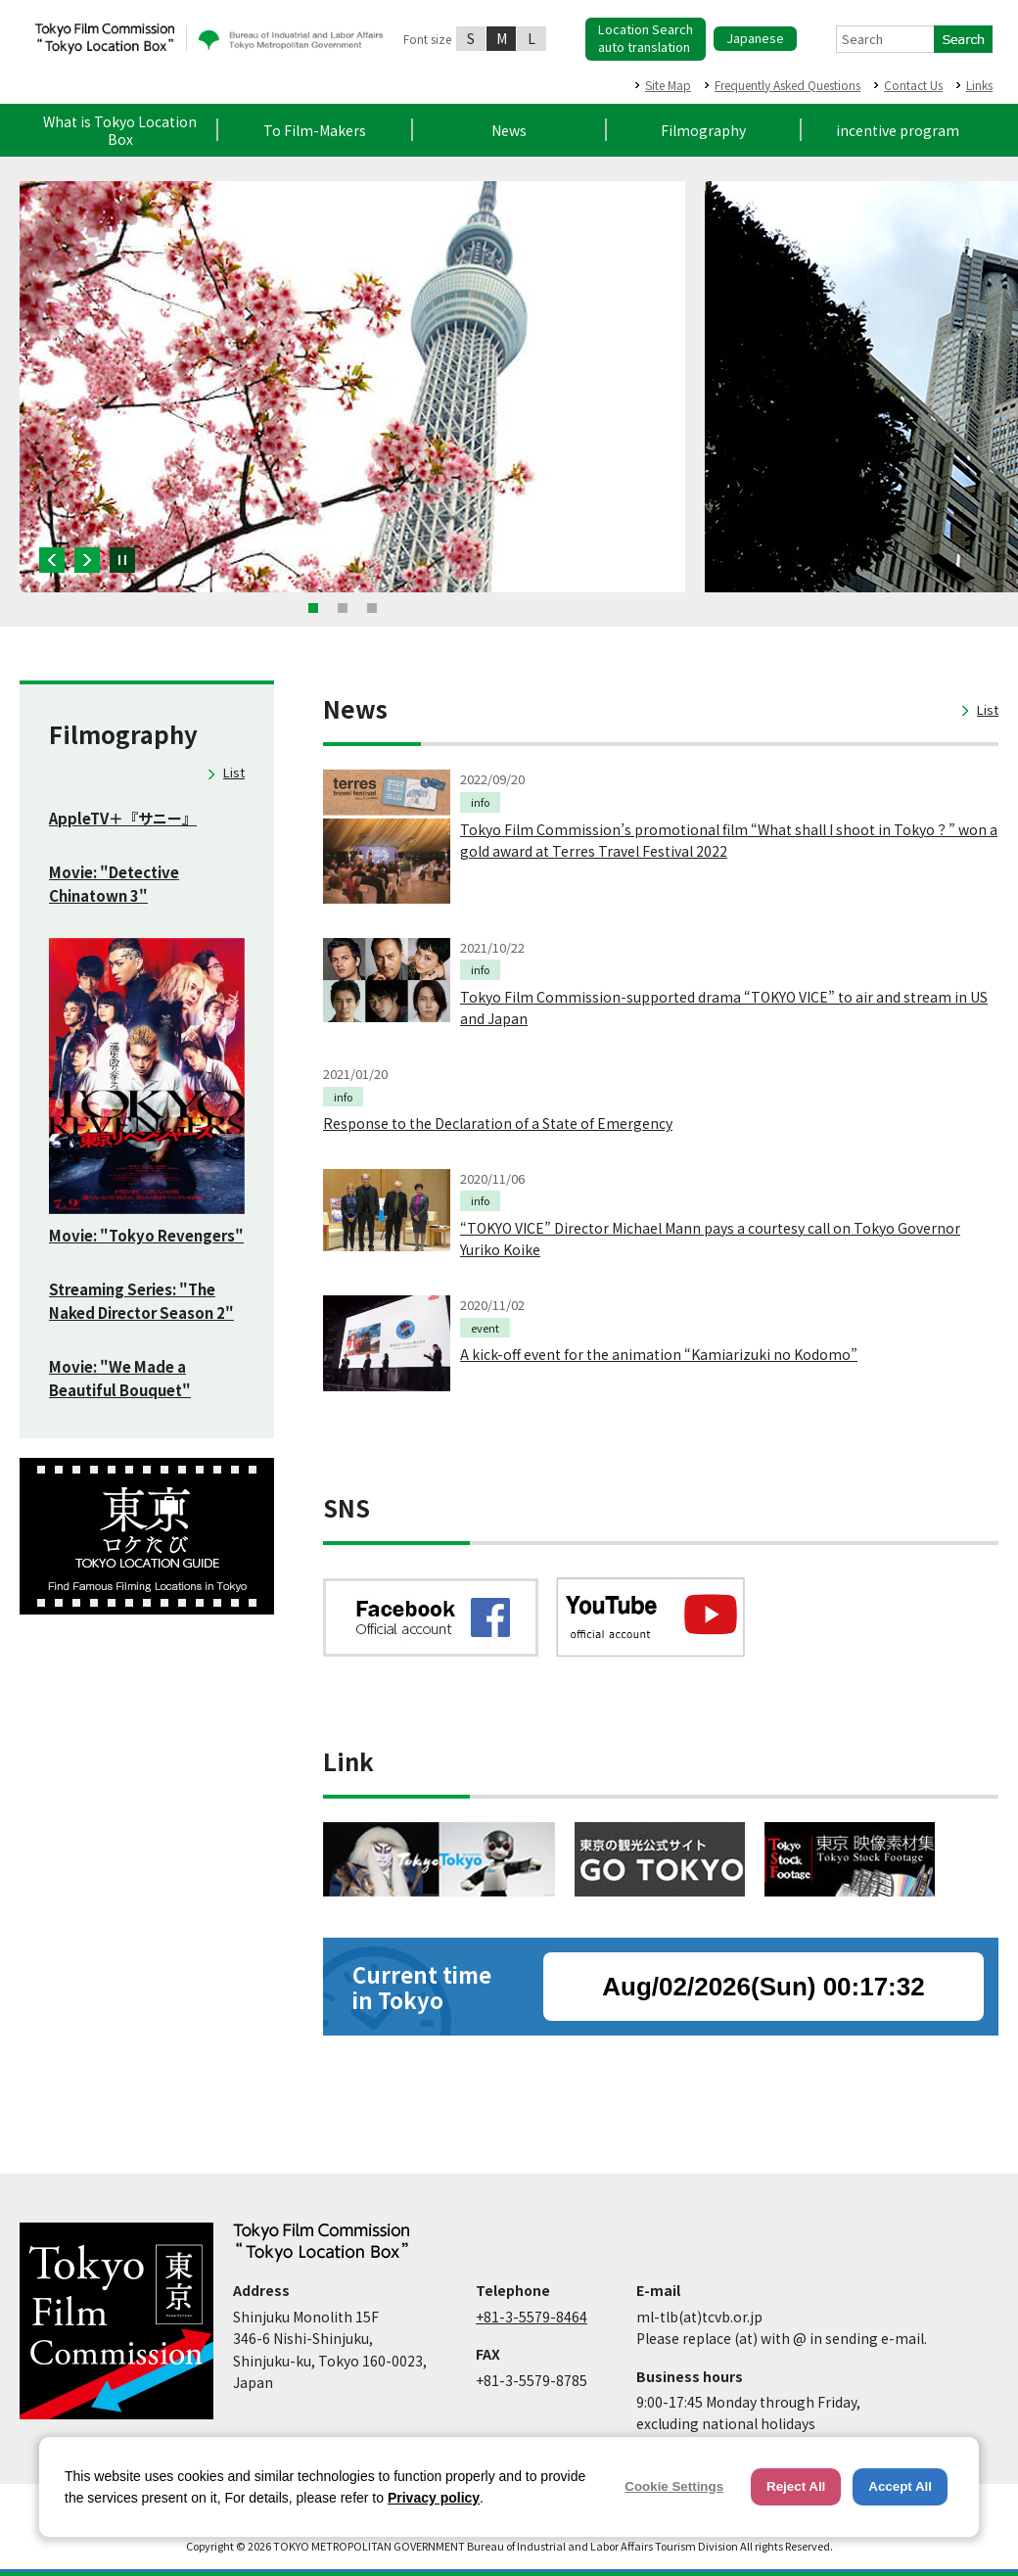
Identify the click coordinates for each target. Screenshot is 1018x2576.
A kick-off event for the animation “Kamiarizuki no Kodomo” (658, 1354)
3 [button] (372, 608)
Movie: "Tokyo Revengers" (146, 1235)
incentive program (897, 130)
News (509, 130)
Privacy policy (434, 2498)
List (234, 772)
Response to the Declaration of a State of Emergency (497, 1123)
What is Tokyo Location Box (120, 130)
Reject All (795, 2486)
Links (979, 84)
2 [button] (342, 608)
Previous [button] (52, 560)
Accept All (900, 2486)
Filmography (703, 130)
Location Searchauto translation (645, 38)
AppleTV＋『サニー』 (123, 818)
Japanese (755, 37)
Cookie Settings (674, 2486)
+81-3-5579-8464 (531, 2316)
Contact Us (913, 84)
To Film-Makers (314, 130)
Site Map (668, 84)
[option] (352, 386)
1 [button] (313, 608)
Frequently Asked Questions (787, 84)
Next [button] (87, 560)
